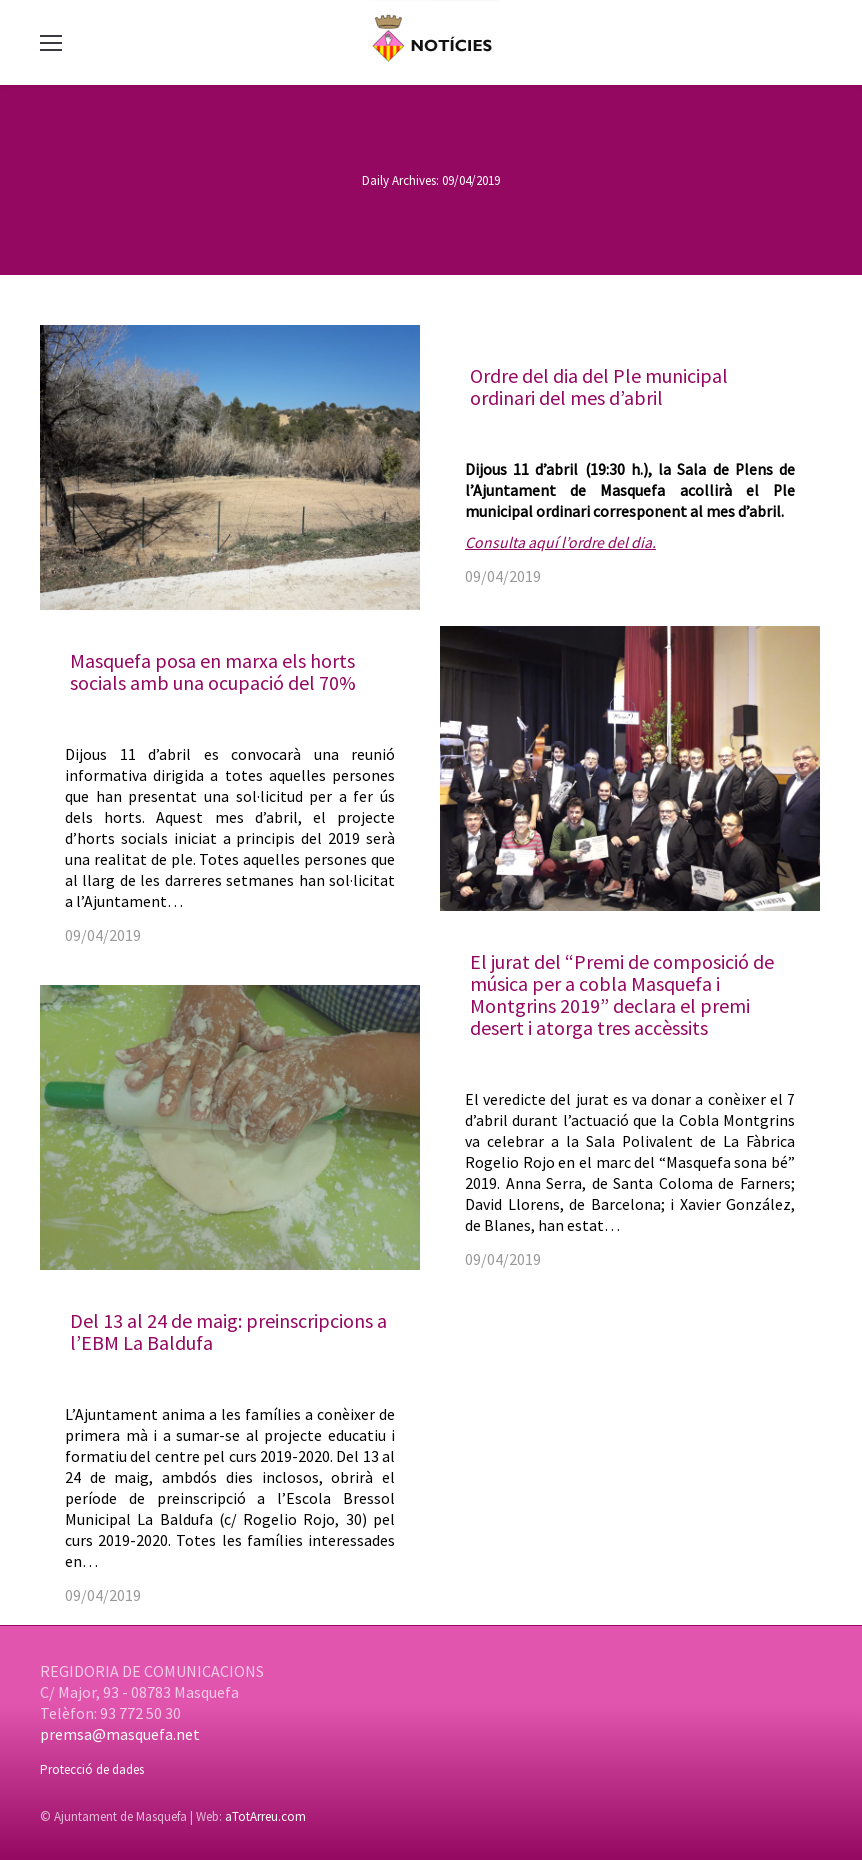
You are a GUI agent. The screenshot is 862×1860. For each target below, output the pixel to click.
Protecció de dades (92, 1769)
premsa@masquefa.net (120, 1734)
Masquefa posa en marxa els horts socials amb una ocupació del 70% (213, 671)
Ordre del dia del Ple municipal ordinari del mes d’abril (599, 386)
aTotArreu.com (265, 1816)
